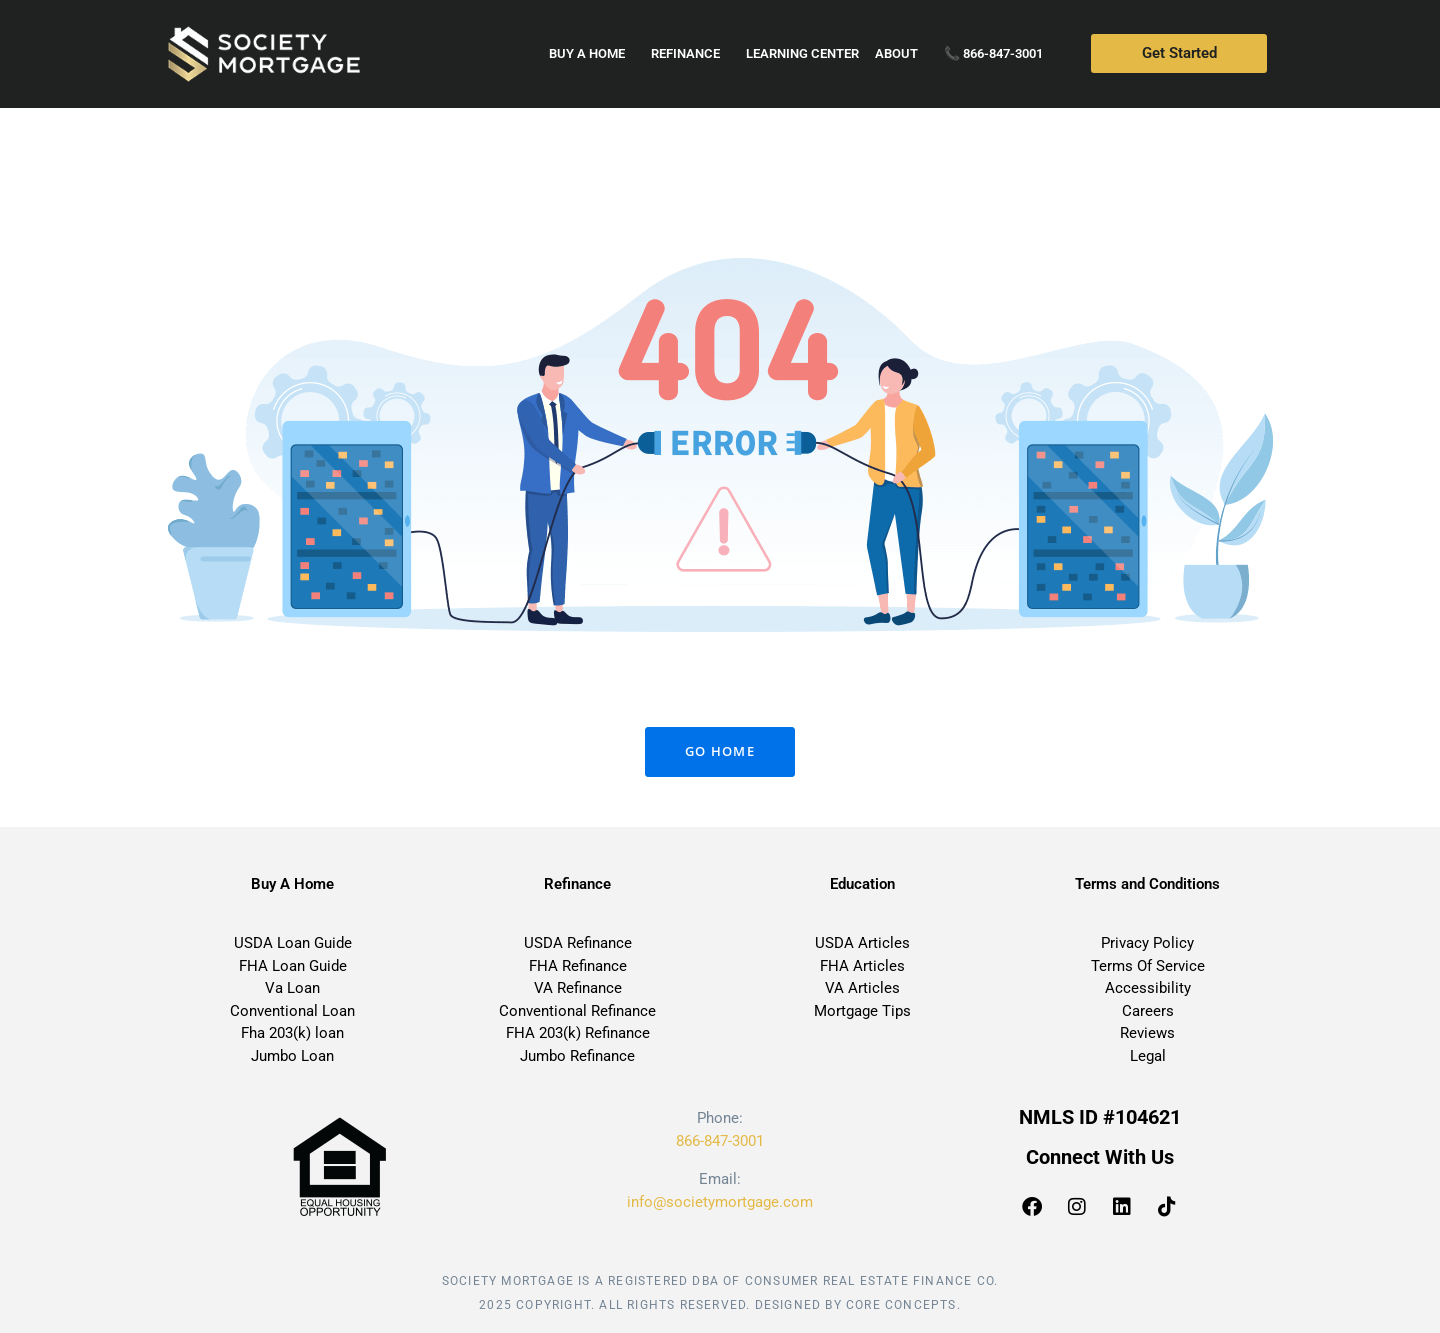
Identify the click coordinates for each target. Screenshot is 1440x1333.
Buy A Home (292, 884)
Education (862, 884)
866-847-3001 (720, 1141)
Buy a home (592, 54)
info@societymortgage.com (720, 1202)
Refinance (690, 54)
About (901, 54)
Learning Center (802, 53)
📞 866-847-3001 (993, 53)
